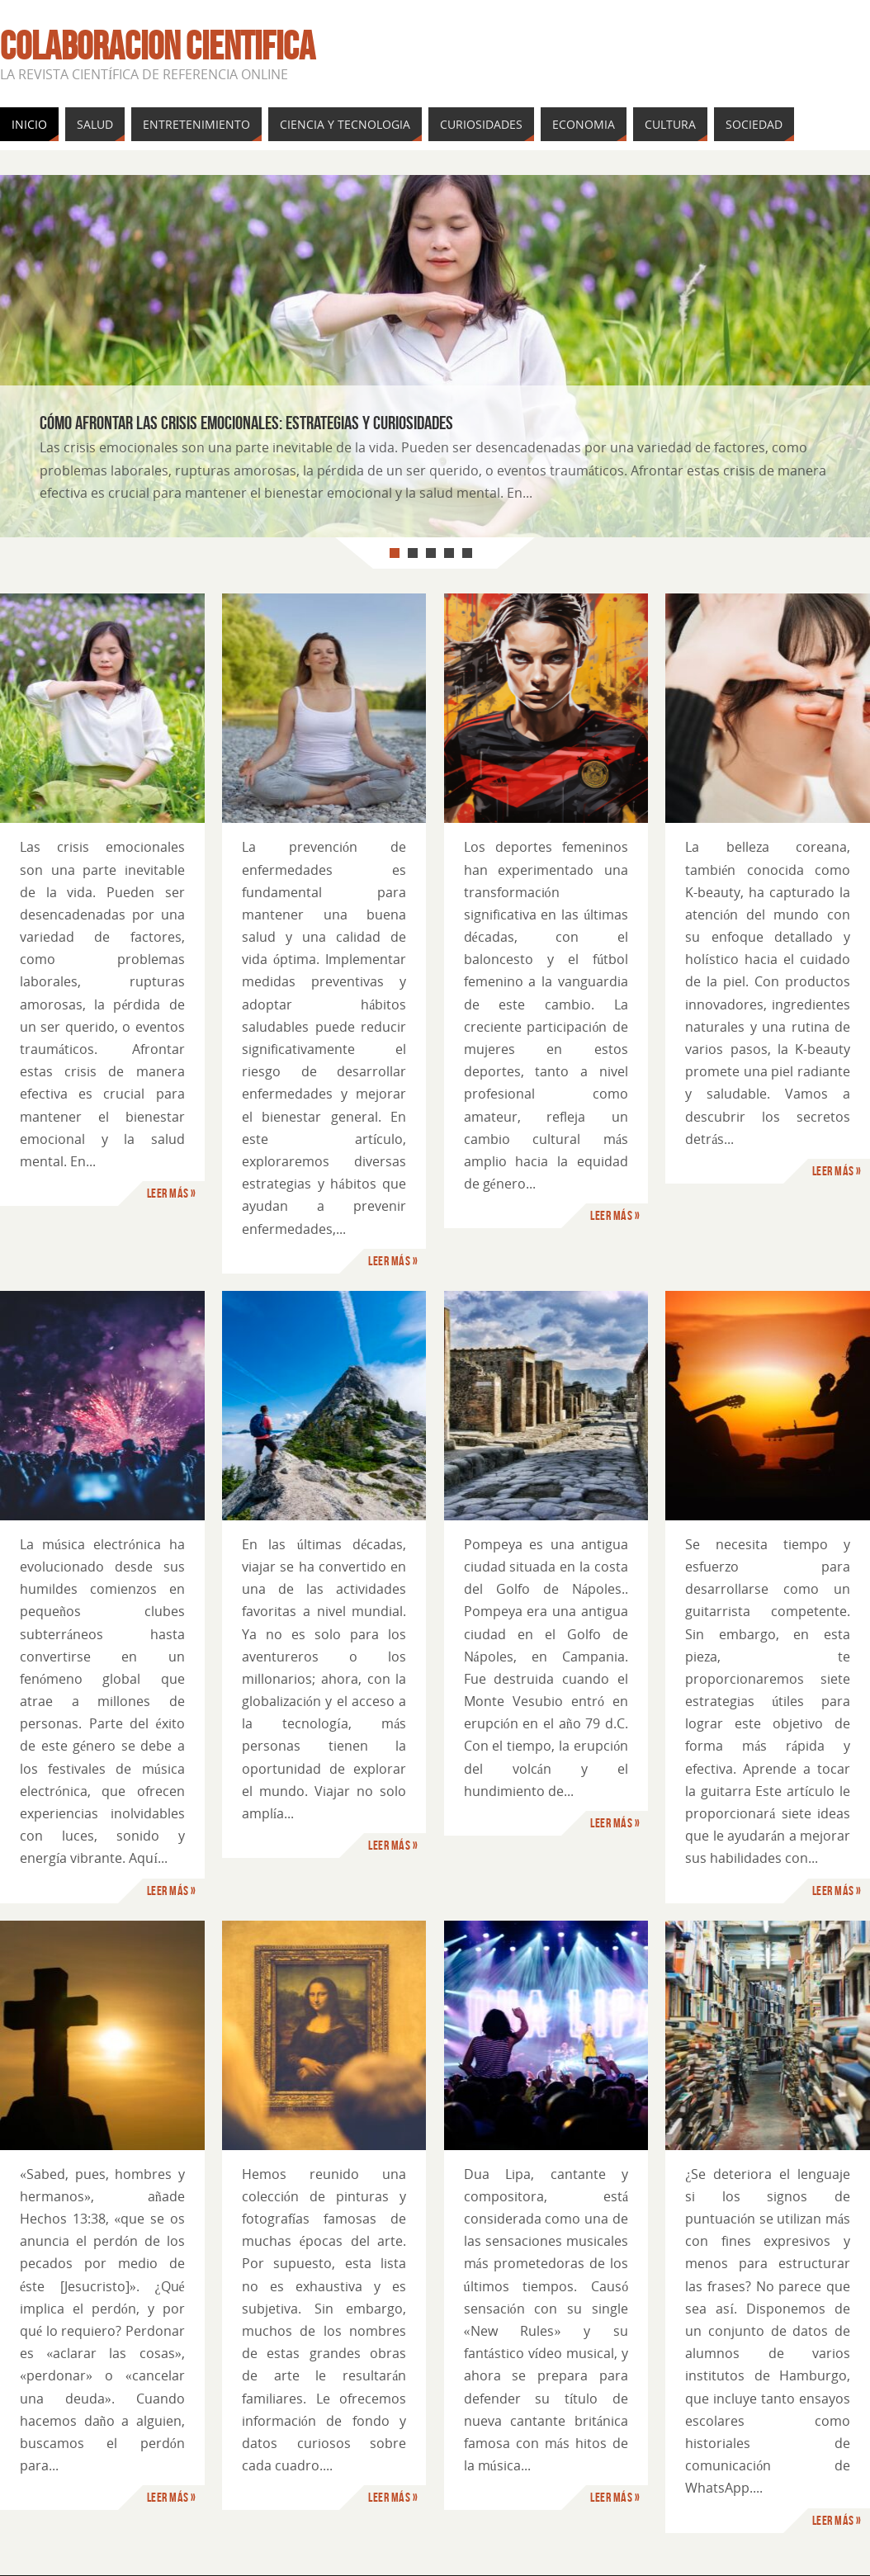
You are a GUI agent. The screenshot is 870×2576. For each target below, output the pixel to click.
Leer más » (171, 1193)
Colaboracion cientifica (157, 46)
